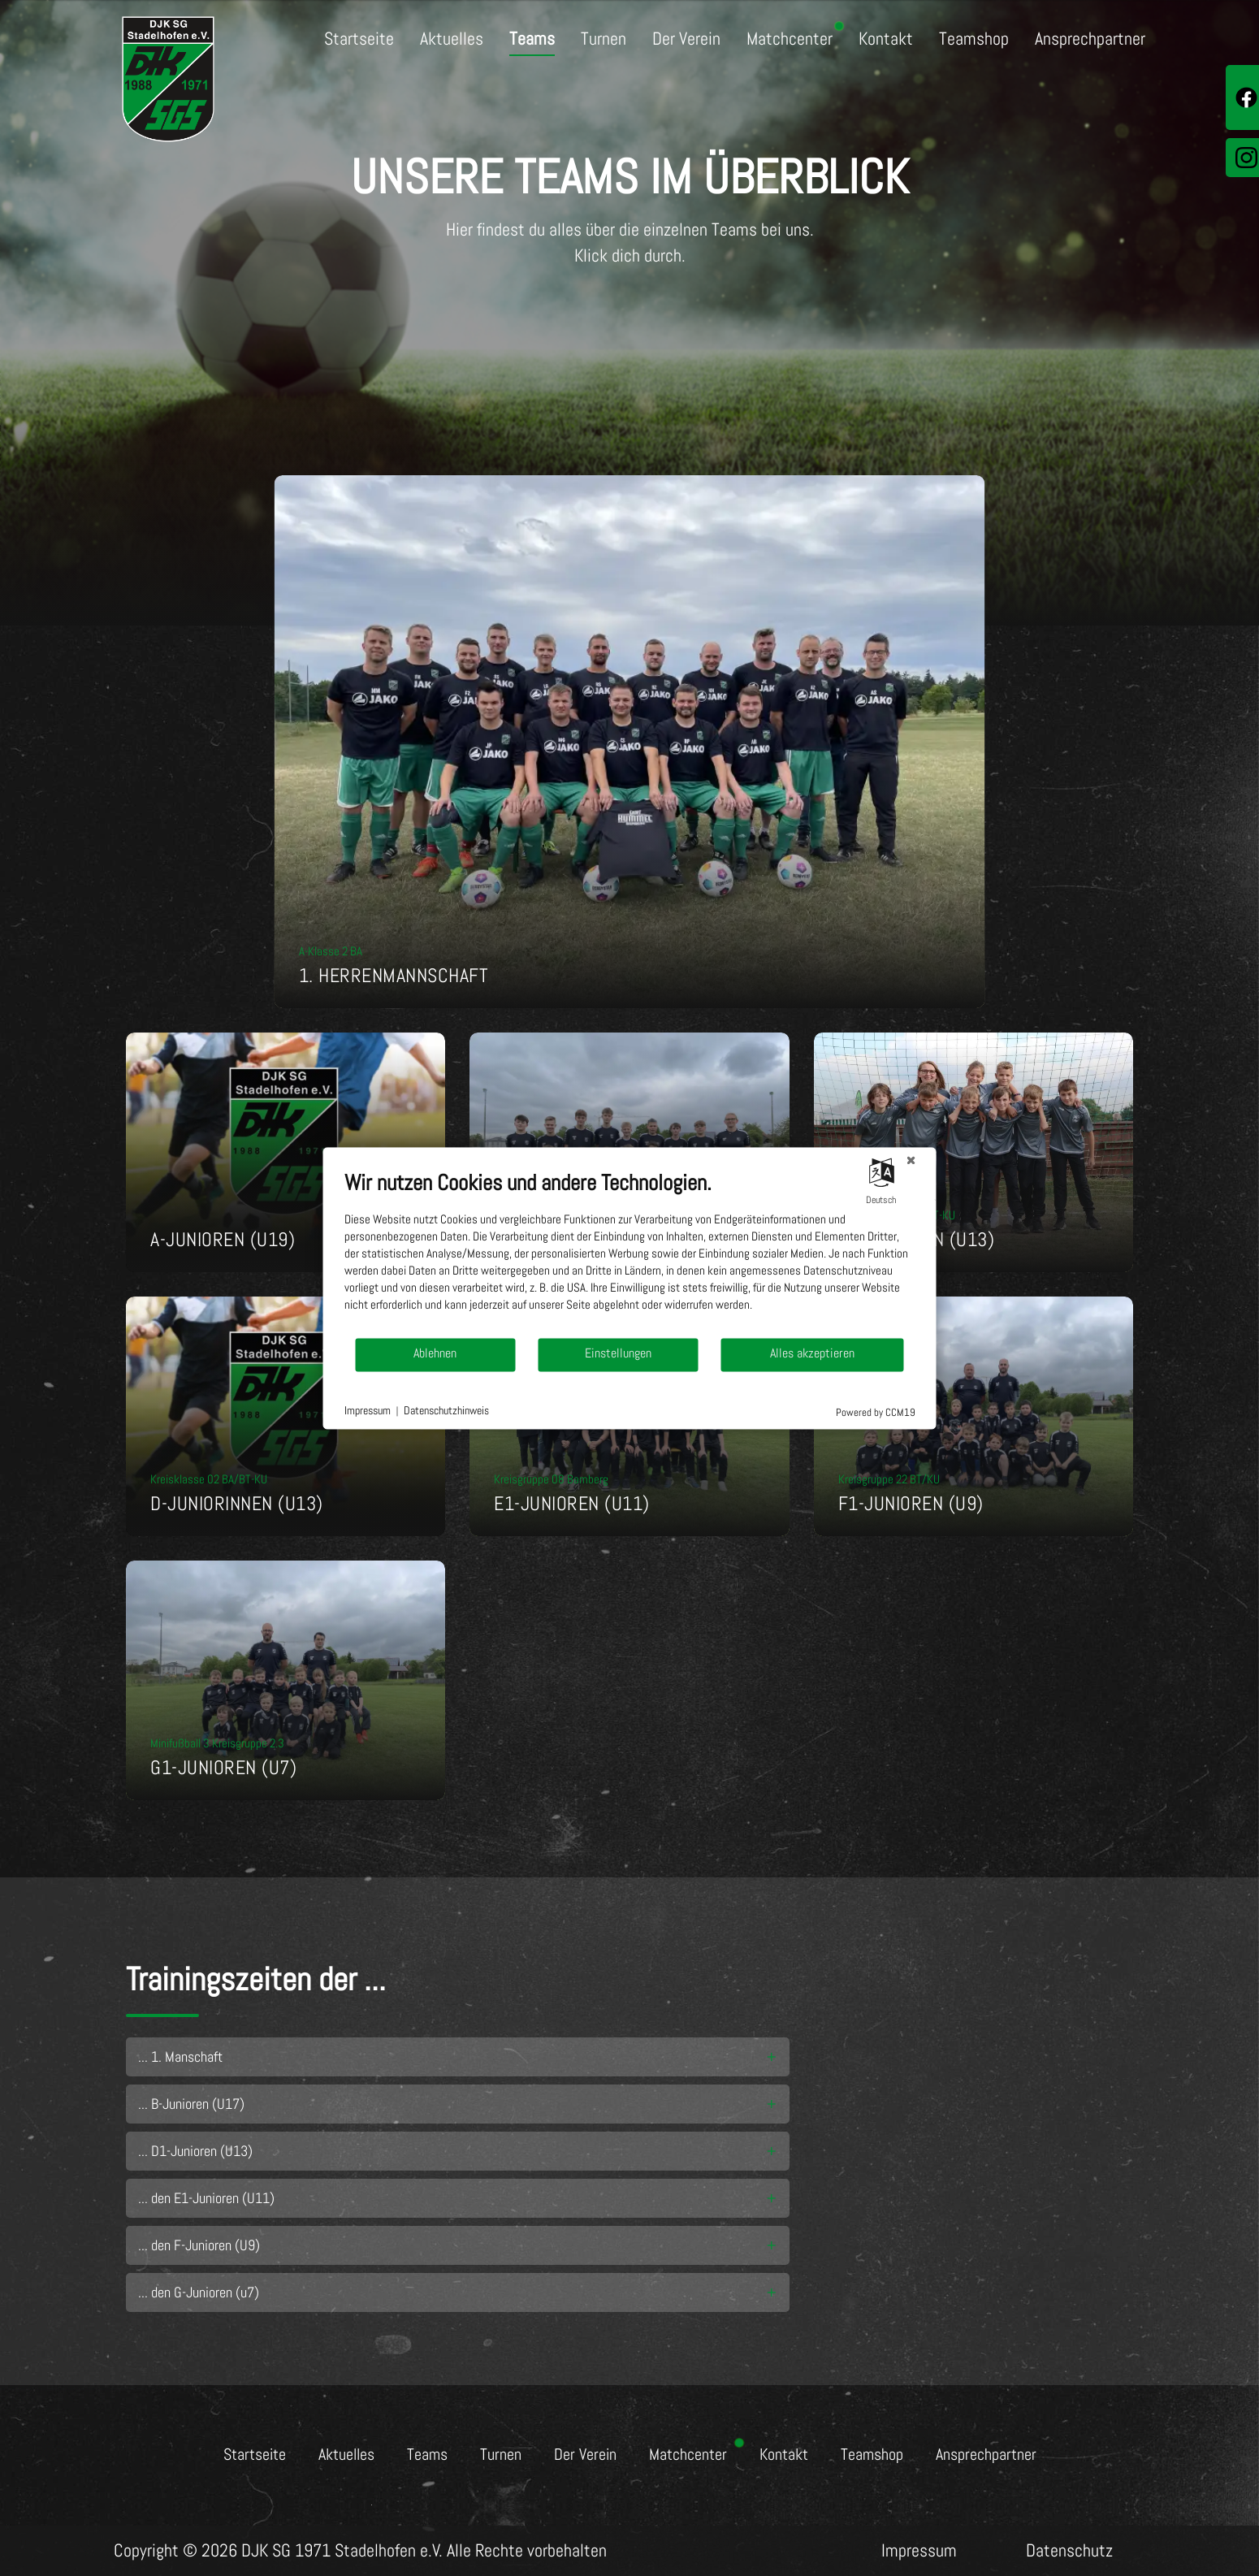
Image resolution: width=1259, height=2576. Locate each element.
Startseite (359, 38)
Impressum (919, 2550)
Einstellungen (618, 1354)
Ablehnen (434, 1354)
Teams (532, 38)
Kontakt (886, 38)
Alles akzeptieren (812, 1354)
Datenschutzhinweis (446, 1411)
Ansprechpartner (1090, 38)
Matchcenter (789, 38)
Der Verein (686, 38)
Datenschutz (1069, 2550)
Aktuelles (451, 38)
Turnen (603, 38)
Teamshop (974, 38)
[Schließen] (911, 1160)
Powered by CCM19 (875, 1412)
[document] (629, 1253)
